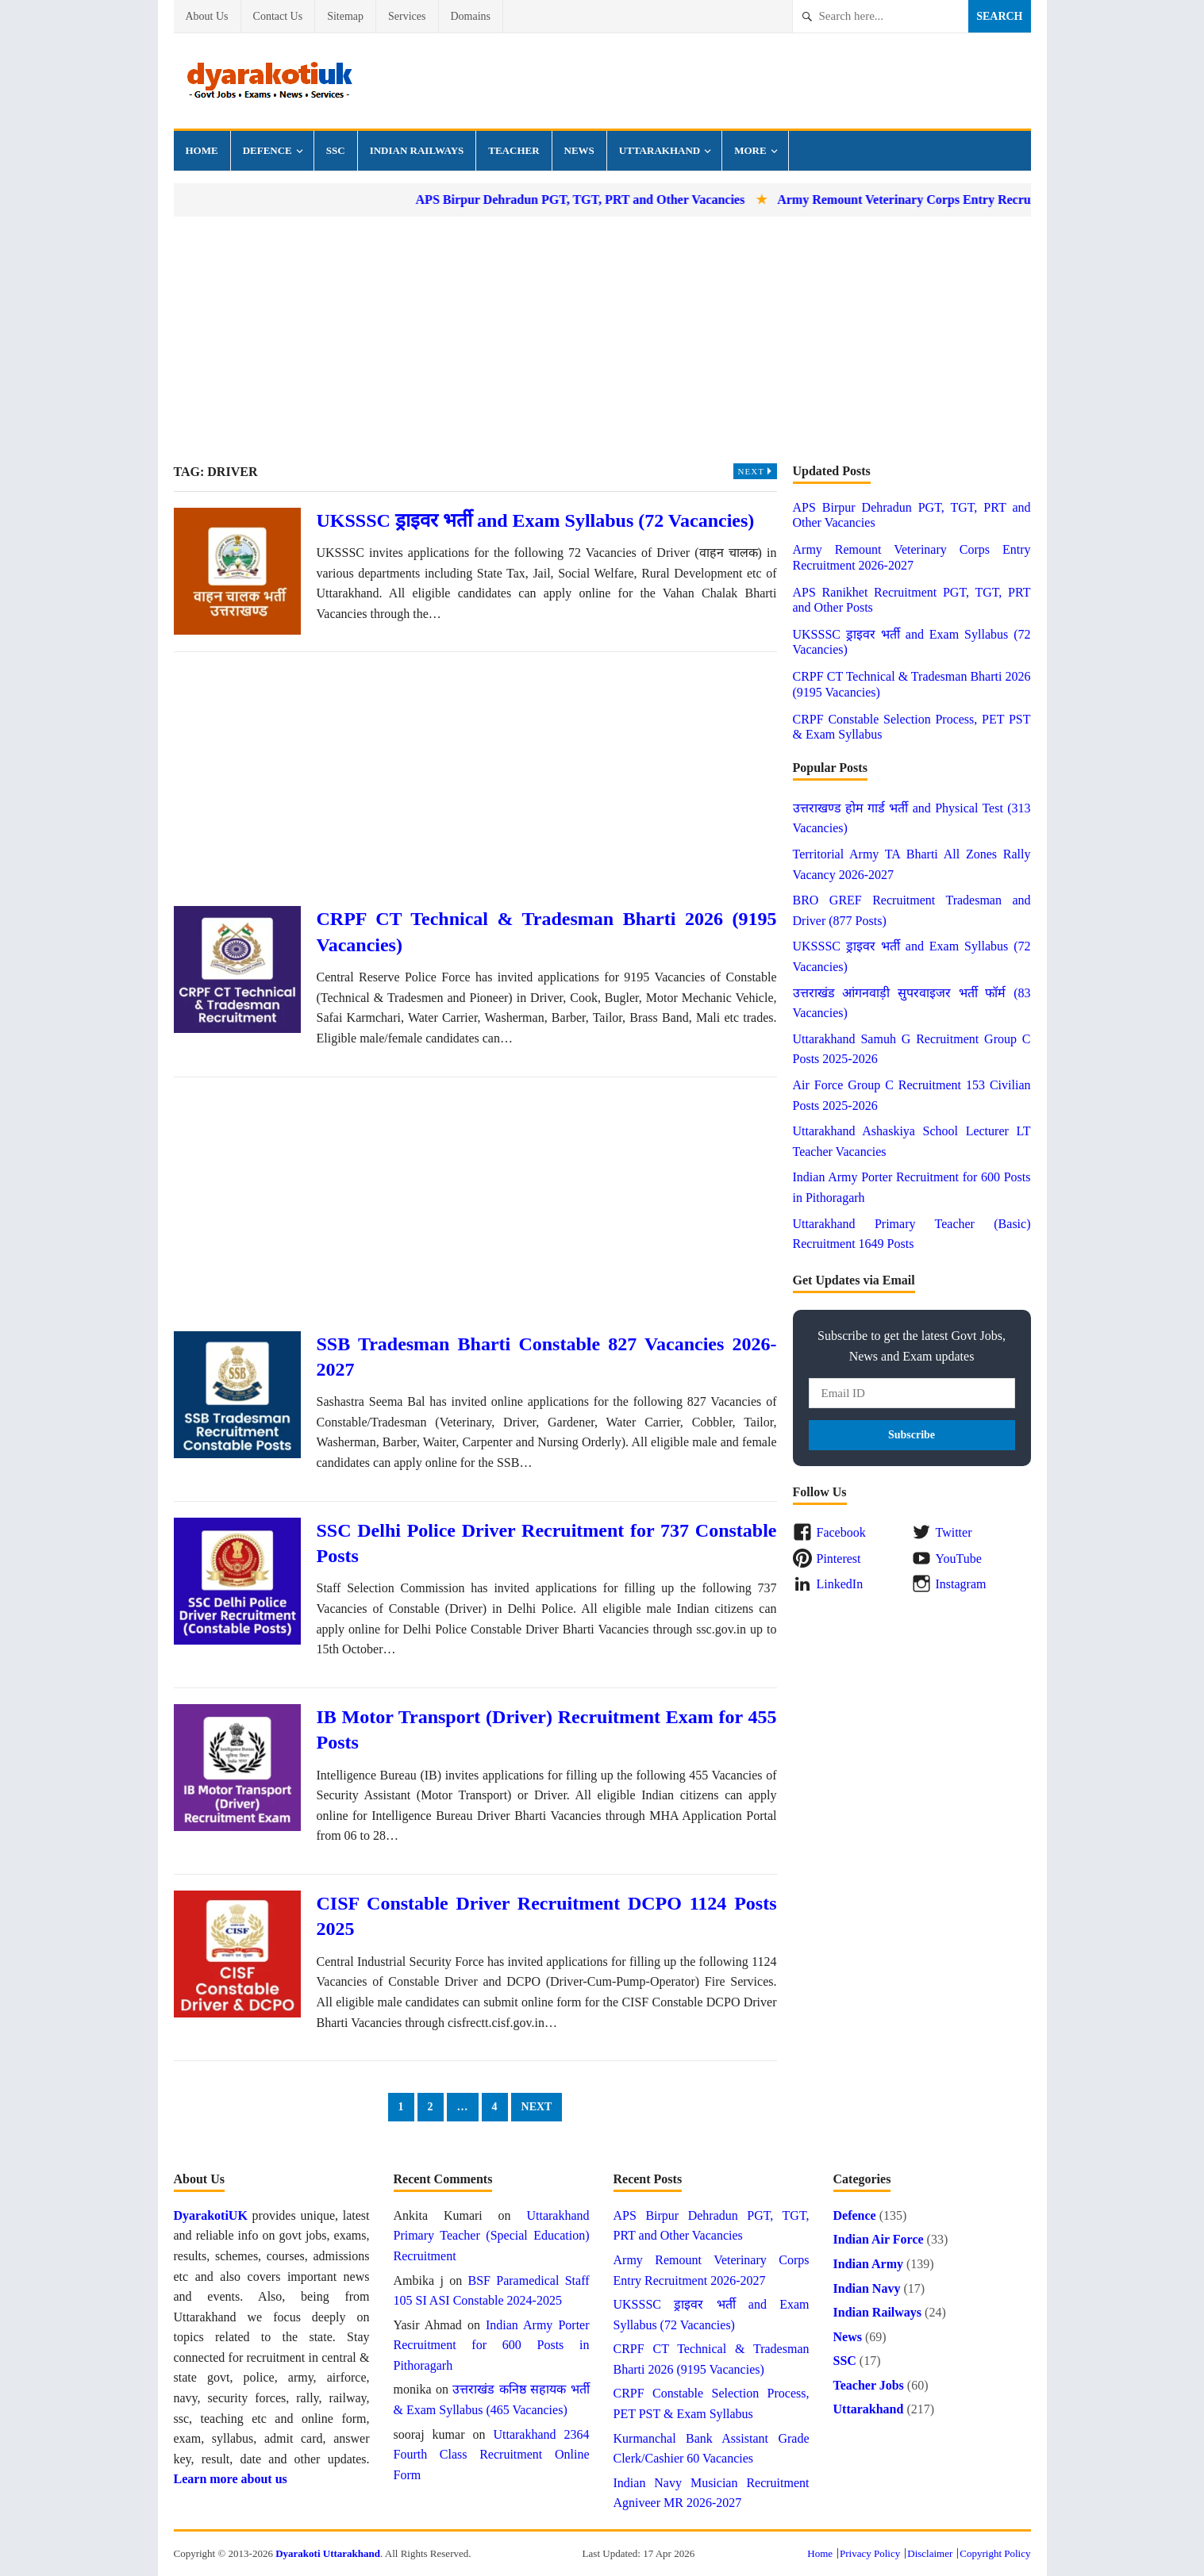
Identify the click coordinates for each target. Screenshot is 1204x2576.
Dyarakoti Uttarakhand (327, 2553)
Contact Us (278, 16)
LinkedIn (840, 1584)
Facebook (841, 1532)
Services (406, 16)
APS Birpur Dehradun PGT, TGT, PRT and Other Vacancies (606, 199)
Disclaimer (929, 2553)
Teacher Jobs (868, 2385)
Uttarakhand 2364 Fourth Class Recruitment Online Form (492, 2455)
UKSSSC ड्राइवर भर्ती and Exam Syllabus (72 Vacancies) (536, 520)
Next (757, 471)
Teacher (513, 150)
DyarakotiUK (211, 2215)
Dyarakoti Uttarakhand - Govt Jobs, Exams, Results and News (269, 81)
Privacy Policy (870, 2553)
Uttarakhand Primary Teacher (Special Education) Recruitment (492, 2236)
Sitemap (345, 16)
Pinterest (839, 1558)
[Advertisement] (602, 339)
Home (202, 150)
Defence (267, 150)
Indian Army (868, 2264)
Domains (471, 16)
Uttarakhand (659, 150)
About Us (207, 16)
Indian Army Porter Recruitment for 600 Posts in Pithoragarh (492, 2345)
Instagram (961, 1584)
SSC (335, 150)
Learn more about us (230, 2479)
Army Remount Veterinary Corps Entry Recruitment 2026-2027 (977, 199)
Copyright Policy (995, 2553)
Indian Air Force (878, 2239)
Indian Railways (417, 150)
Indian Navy (867, 2288)
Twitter (954, 1532)
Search (999, 16)
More (750, 150)
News (579, 150)
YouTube (959, 1558)
